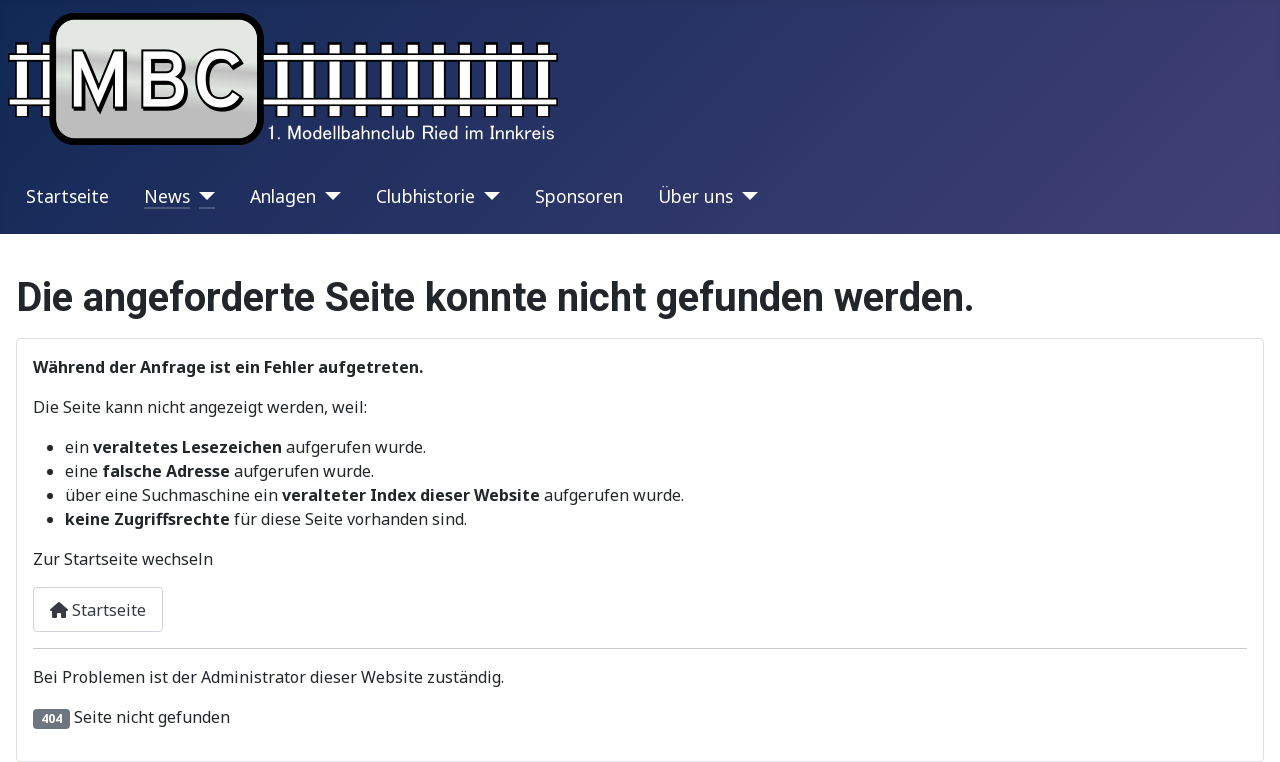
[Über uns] (745, 196)
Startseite (67, 196)
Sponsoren (579, 196)
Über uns (695, 196)
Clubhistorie (425, 196)
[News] (202, 196)
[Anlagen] (328, 196)
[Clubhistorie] (487, 196)
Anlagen (283, 196)
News (167, 196)
